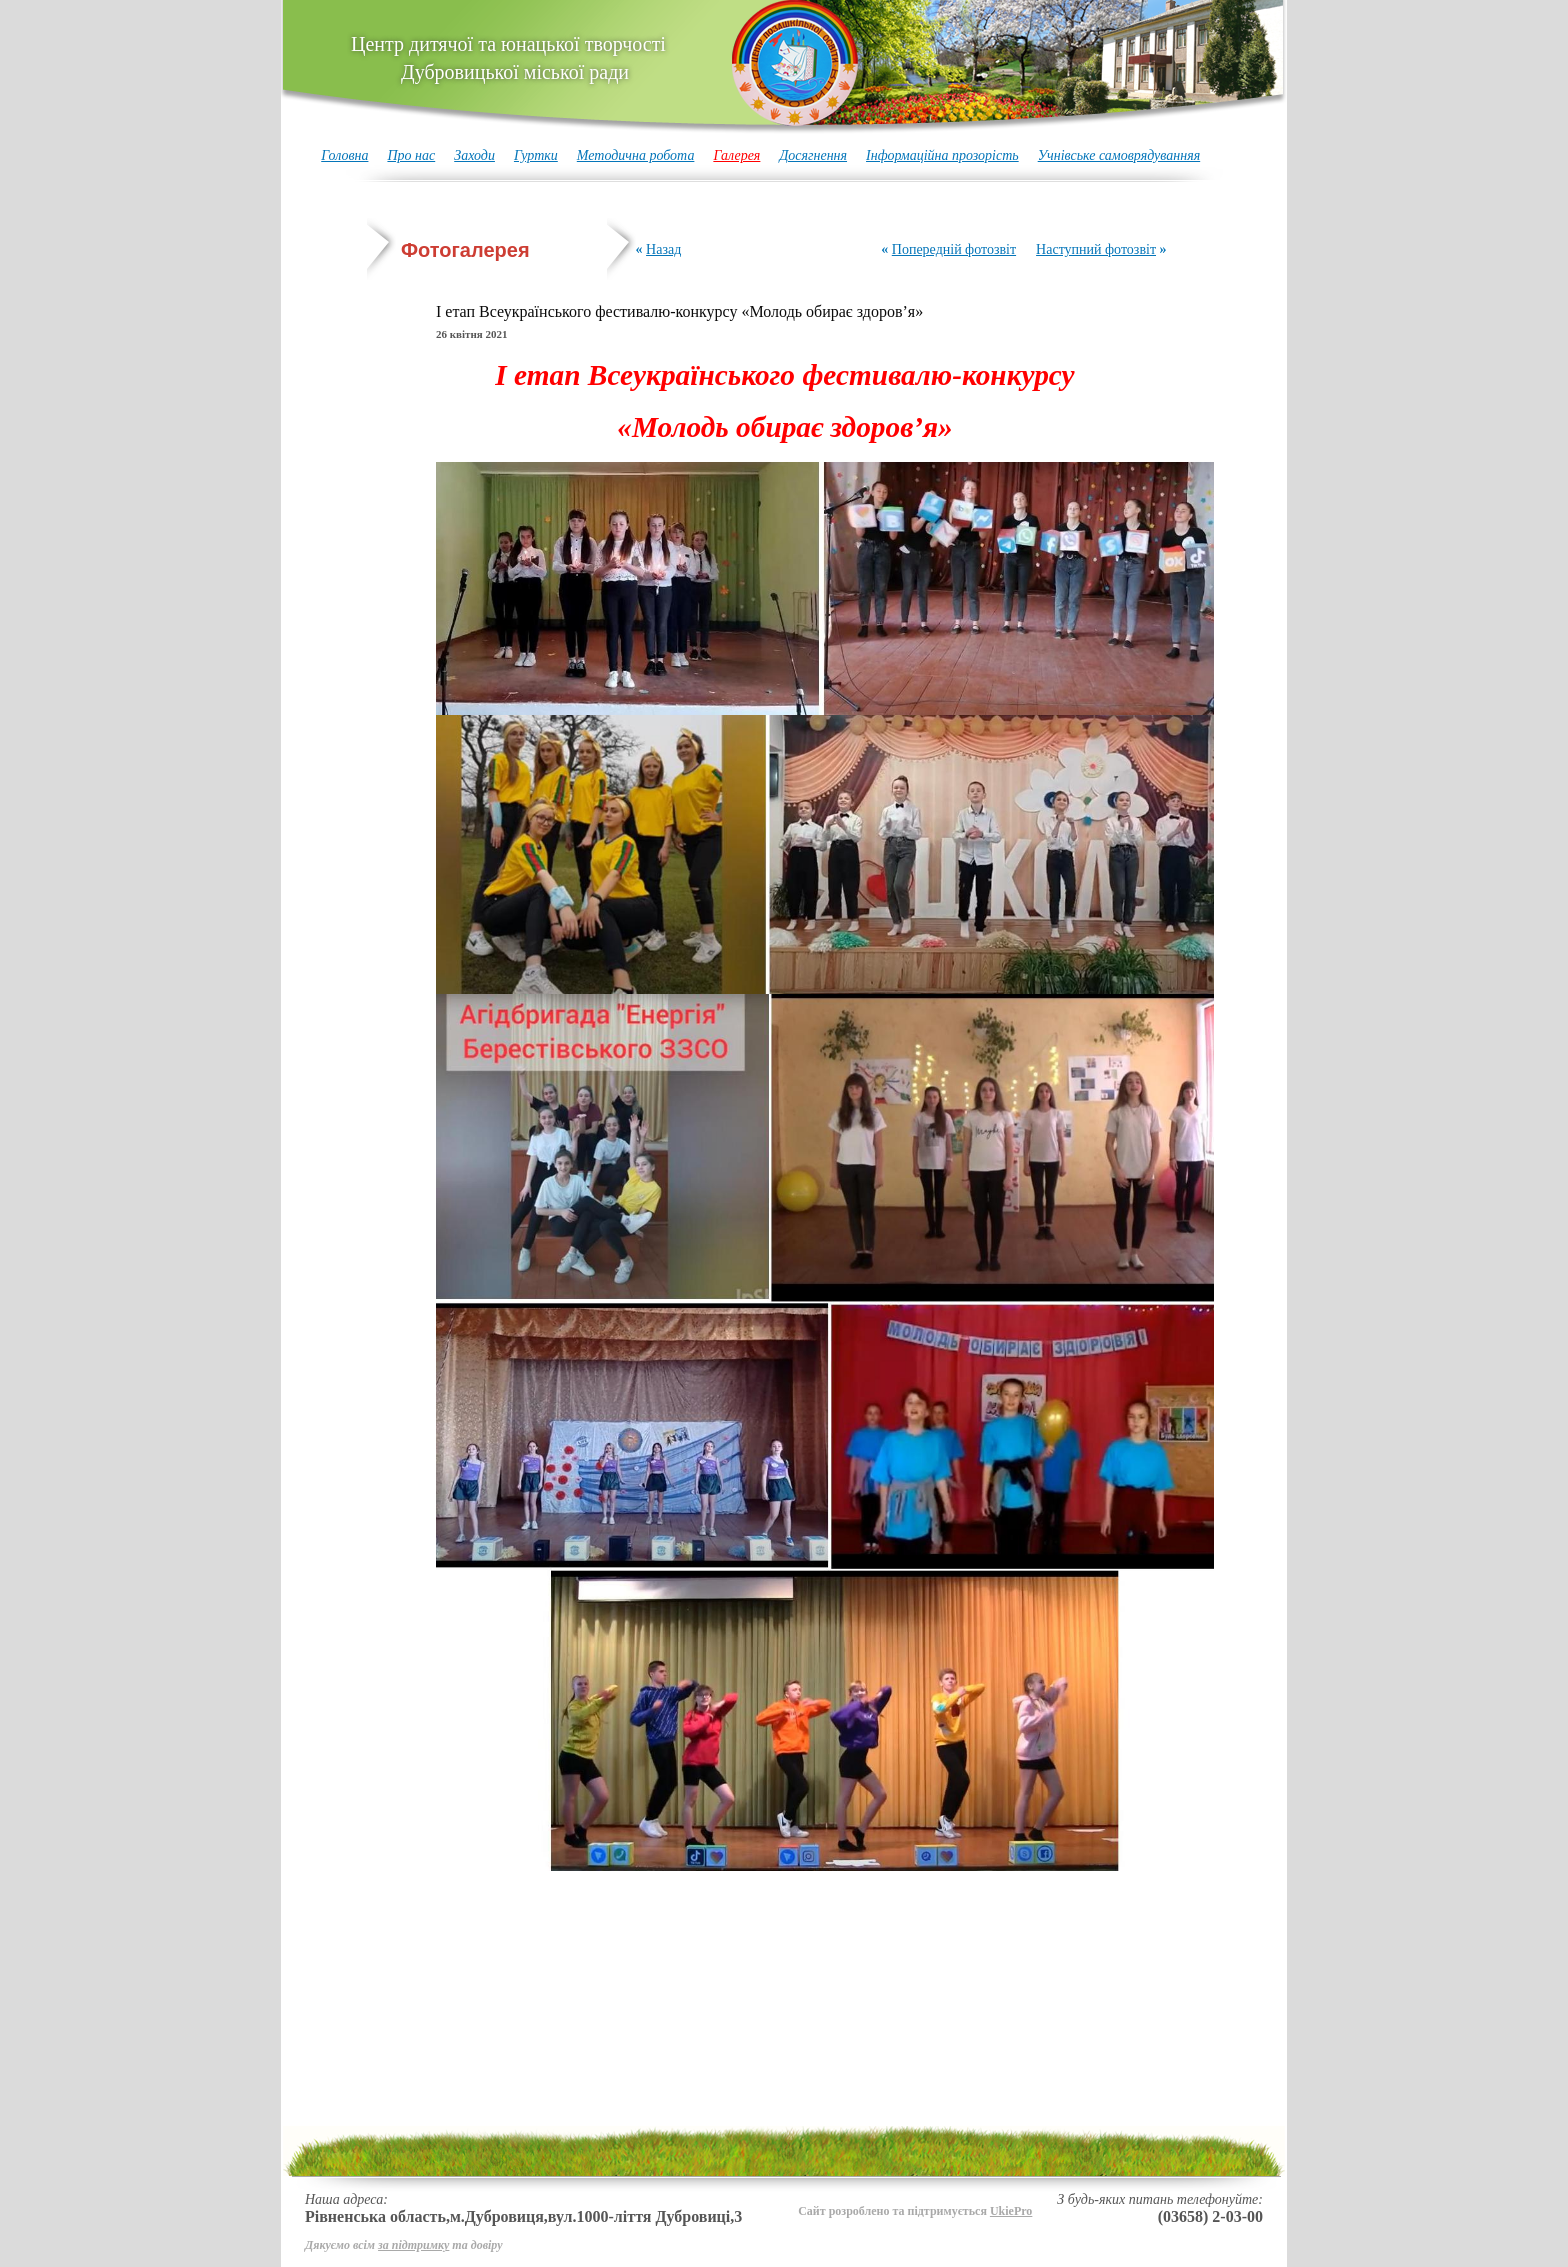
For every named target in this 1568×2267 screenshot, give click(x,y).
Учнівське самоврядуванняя (1119, 155)
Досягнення (813, 155)
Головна (344, 155)
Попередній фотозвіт (954, 249)
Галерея (736, 155)
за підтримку (413, 2245)
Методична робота (636, 155)
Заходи (474, 155)
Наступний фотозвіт (1096, 249)
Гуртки (536, 155)
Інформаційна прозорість (942, 155)
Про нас (411, 155)
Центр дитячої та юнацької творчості (508, 58)
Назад (663, 249)
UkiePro (1011, 2211)
